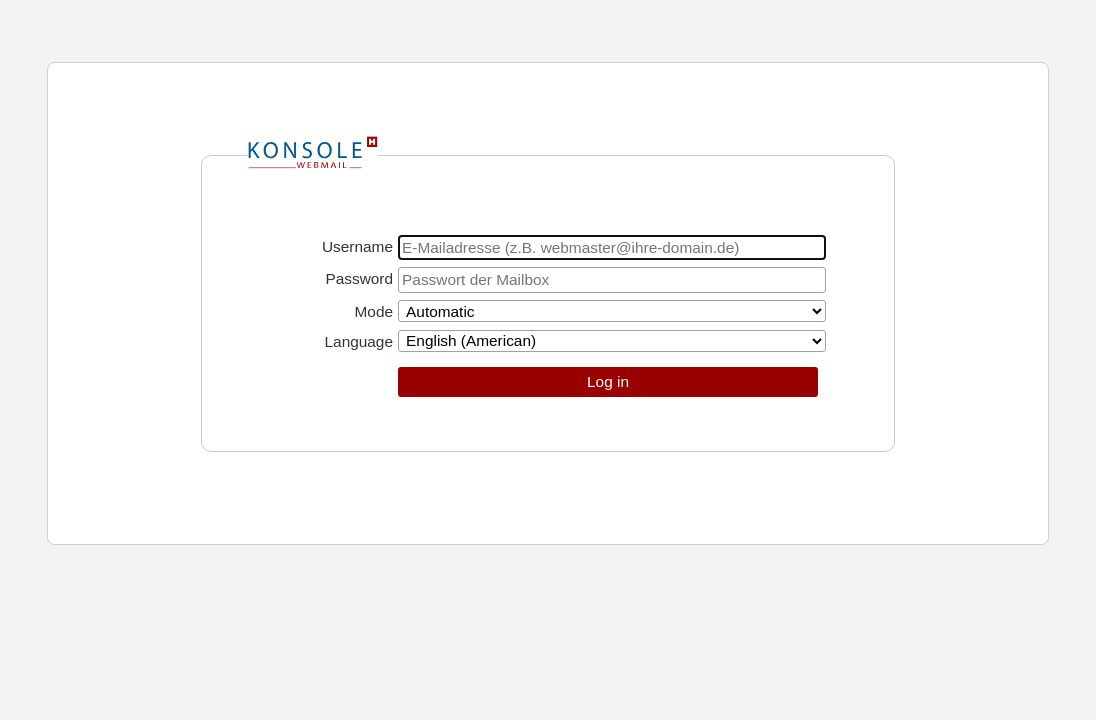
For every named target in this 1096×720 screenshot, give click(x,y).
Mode (374, 311)
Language (359, 341)
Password (359, 278)
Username (357, 246)
